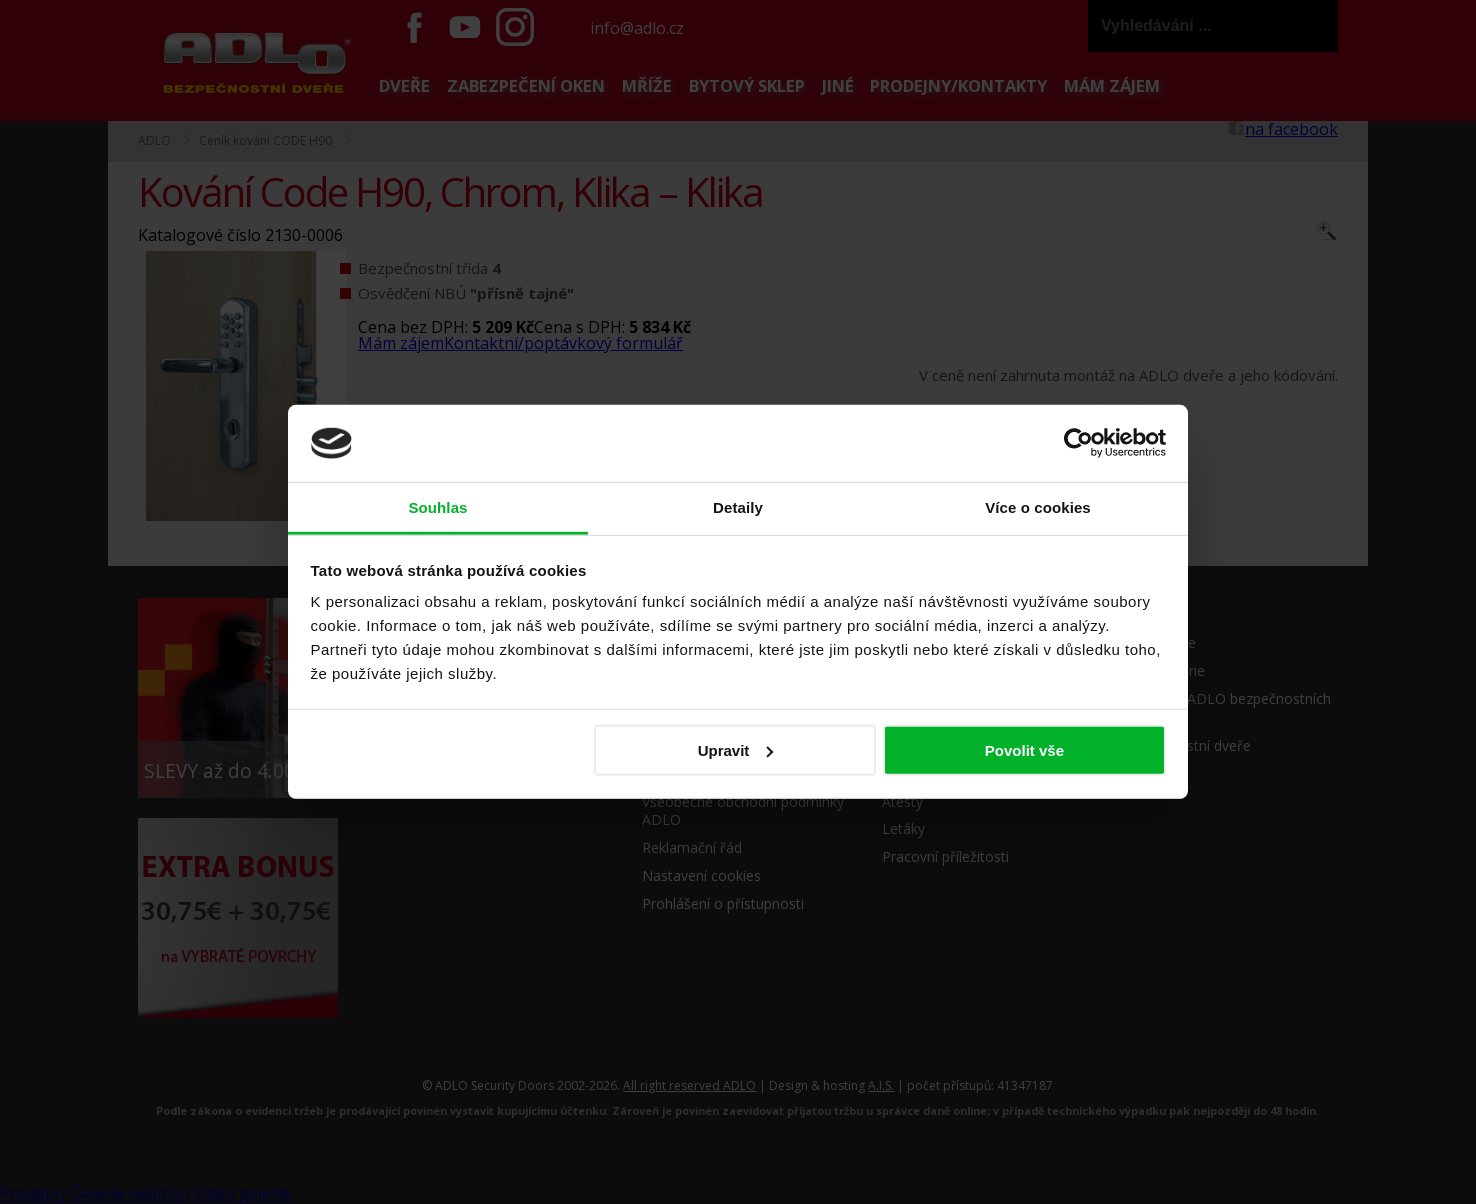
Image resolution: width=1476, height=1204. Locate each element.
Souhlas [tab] (437, 507)
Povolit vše (1024, 750)
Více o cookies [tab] (1038, 507)
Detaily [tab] (738, 507)
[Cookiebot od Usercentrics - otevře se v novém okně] (1078, 443)
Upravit (736, 750)
